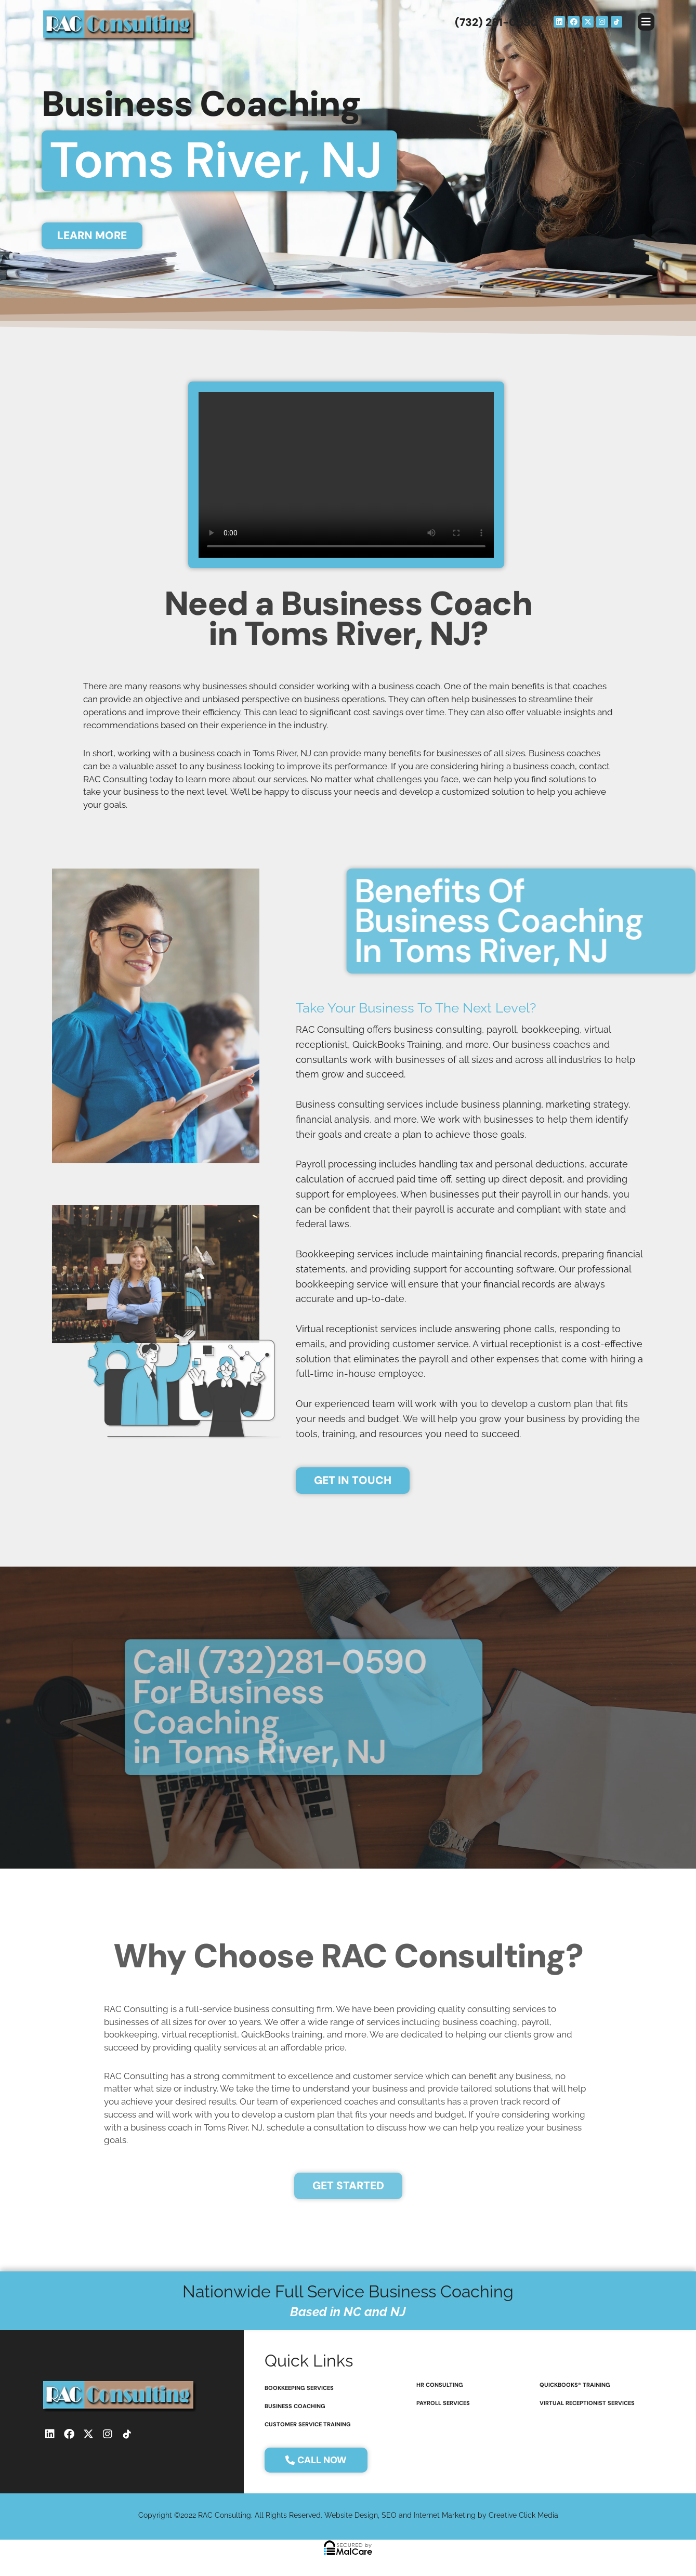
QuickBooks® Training (575, 2384)
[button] (646, 22)
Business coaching (295, 2406)
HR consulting (439, 2384)
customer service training (308, 2424)
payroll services (443, 2403)
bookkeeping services (299, 2387)
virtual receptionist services (587, 2403)
